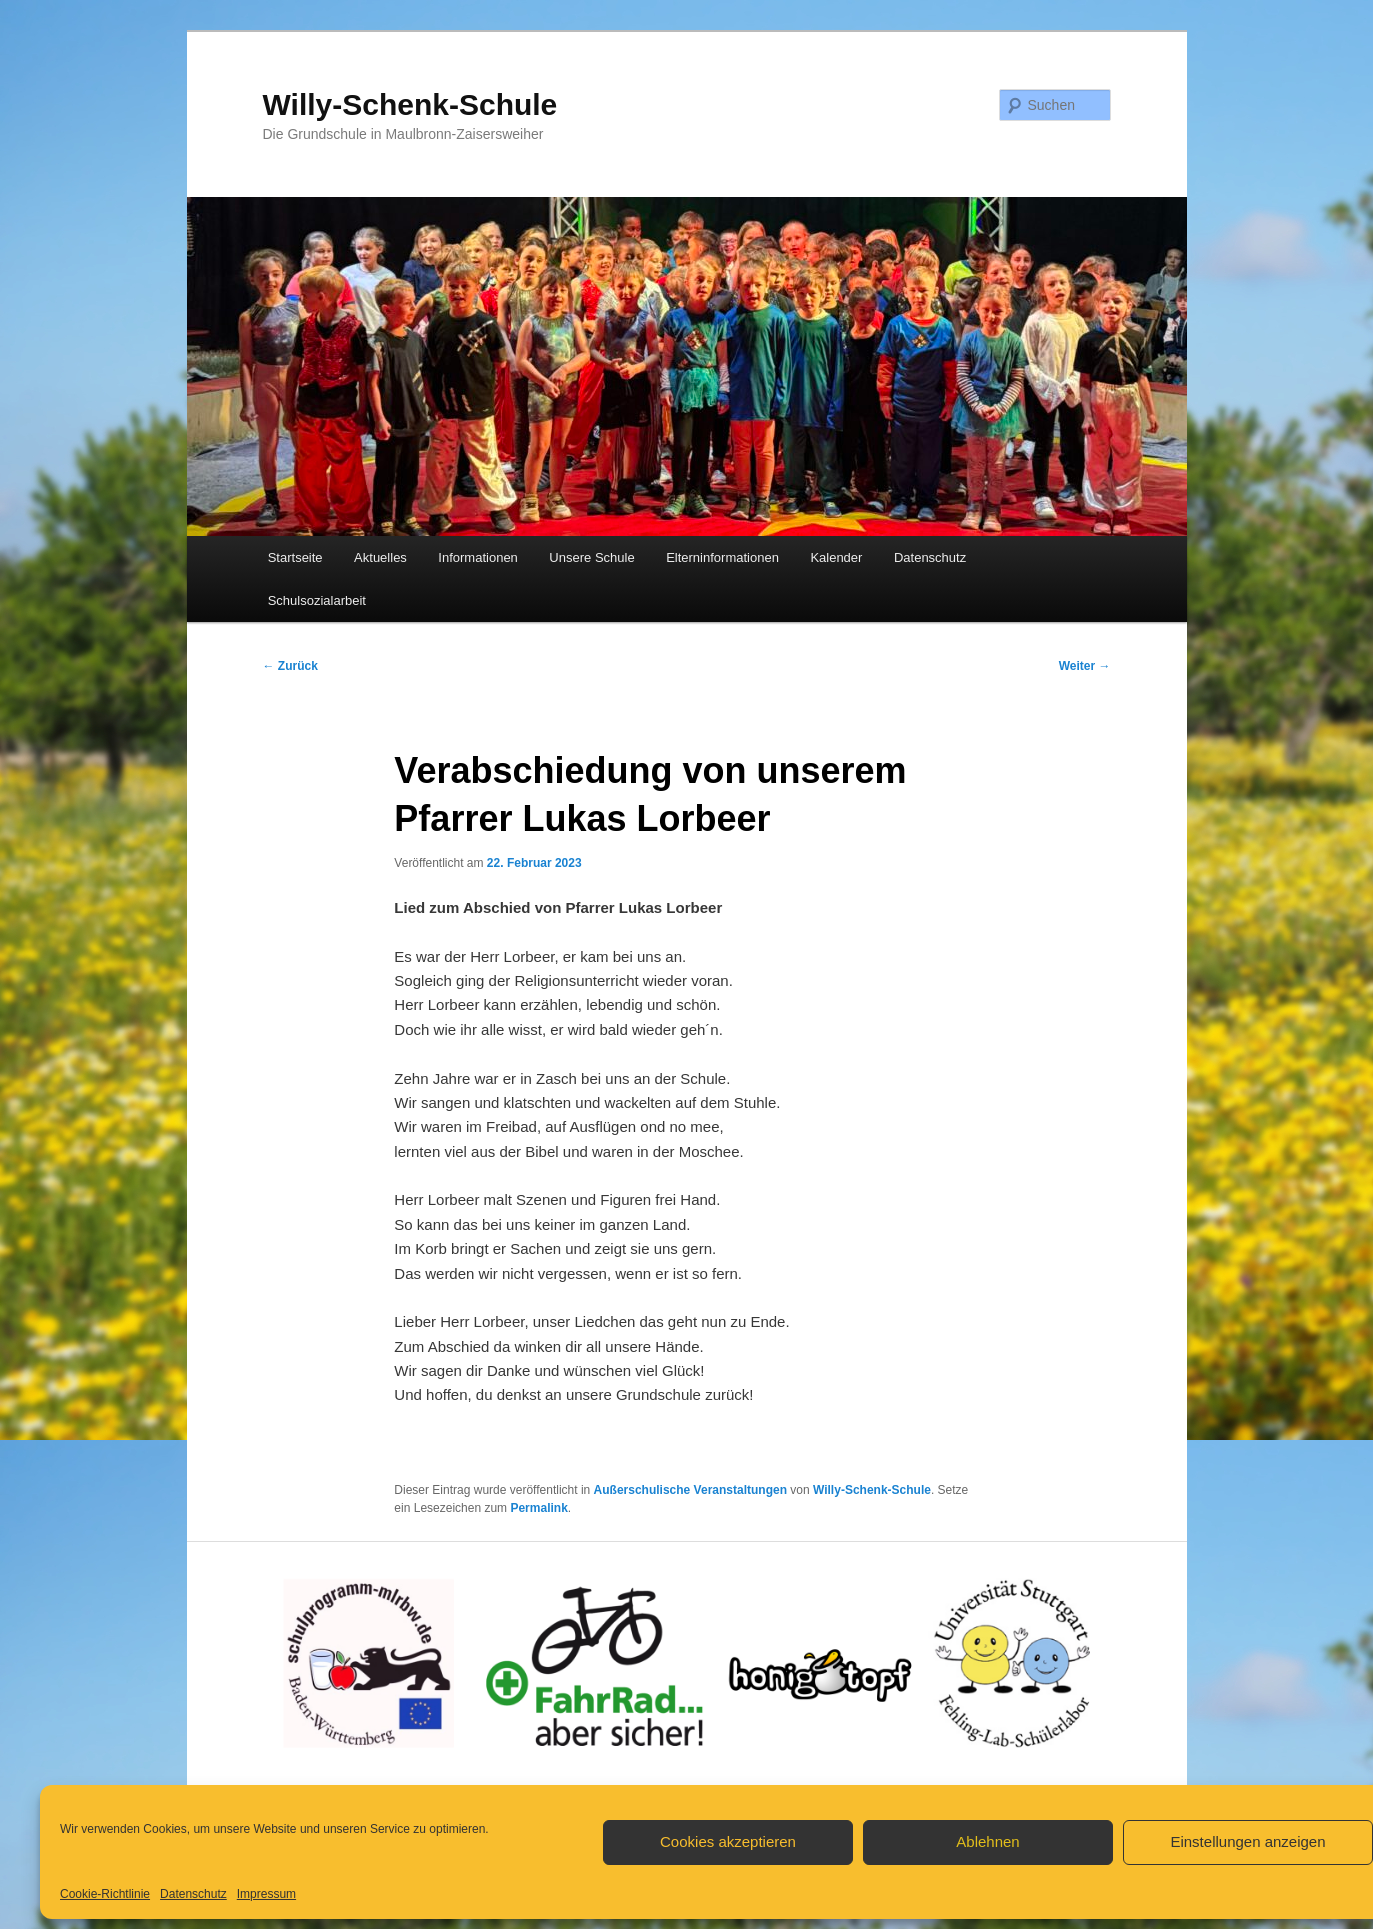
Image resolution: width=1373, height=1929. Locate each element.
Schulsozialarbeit (317, 600)
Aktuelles (380, 557)
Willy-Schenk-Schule (410, 104)
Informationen (478, 557)
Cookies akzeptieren (728, 1841)
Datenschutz (193, 1894)
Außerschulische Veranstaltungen (690, 1490)
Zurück (290, 666)
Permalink (538, 1508)
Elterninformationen (722, 557)
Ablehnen (987, 1841)
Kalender (836, 557)
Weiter (1085, 666)
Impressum (266, 1894)
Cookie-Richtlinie (105, 1894)
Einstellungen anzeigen (1247, 1841)
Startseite (295, 557)
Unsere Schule (591, 557)
